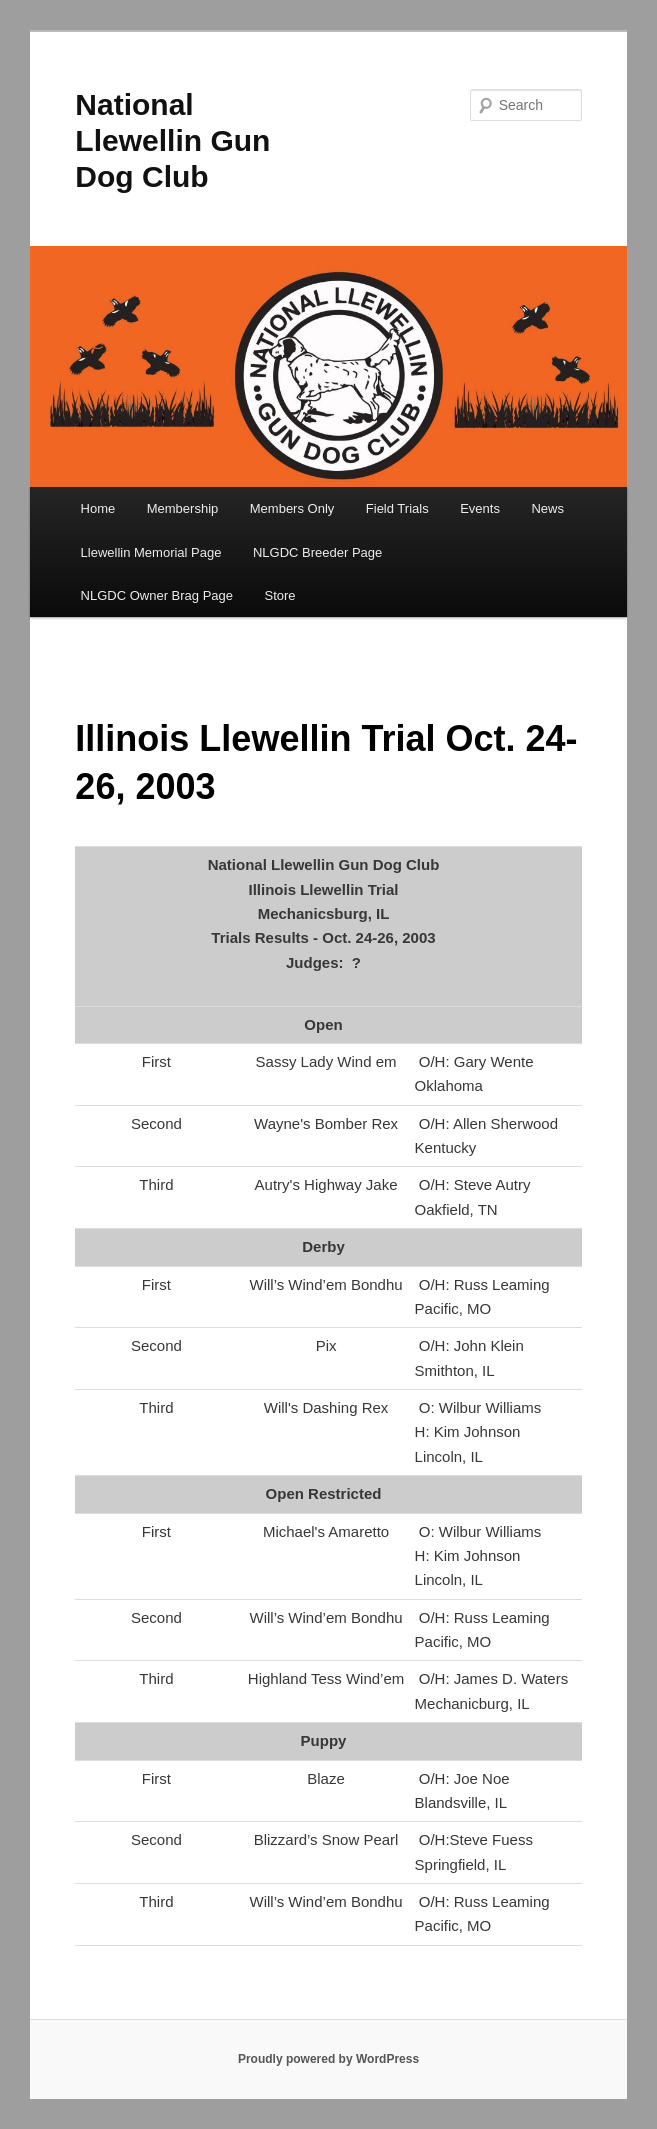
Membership (183, 508)
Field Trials (397, 508)
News (547, 508)
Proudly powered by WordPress (328, 2059)
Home (98, 508)
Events (480, 508)
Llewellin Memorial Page (151, 552)
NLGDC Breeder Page (317, 552)
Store (280, 595)
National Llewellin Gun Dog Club (172, 140)
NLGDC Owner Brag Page (157, 595)
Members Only (292, 508)
